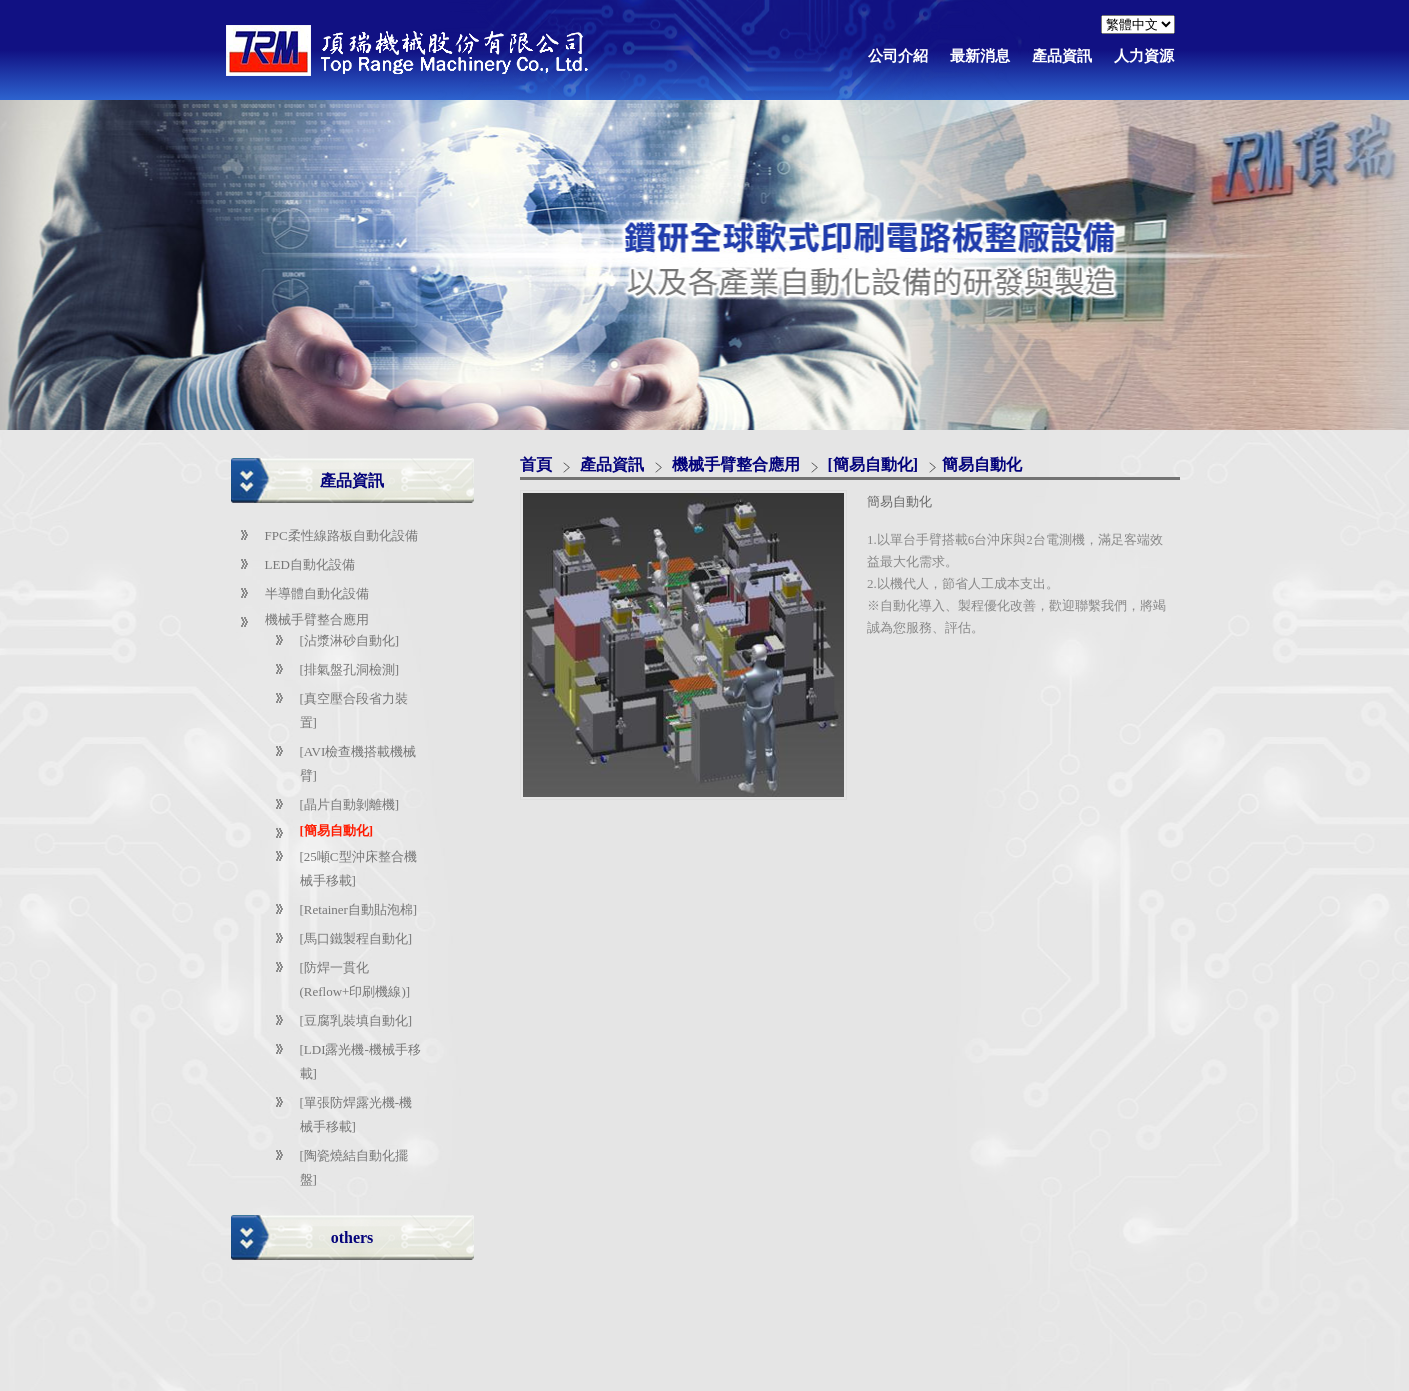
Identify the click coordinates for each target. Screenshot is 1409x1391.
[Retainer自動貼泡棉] (359, 909)
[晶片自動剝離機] (350, 804)
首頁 (536, 464)
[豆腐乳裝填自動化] (356, 1020)
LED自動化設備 (310, 564)
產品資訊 (614, 464)
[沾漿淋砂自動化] (350, 640)
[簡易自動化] (337, 830)
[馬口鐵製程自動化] (356, 938)
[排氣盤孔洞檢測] (350, 669)
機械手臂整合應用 (317, 619)
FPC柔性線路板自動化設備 (341, 535)
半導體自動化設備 (317, 593)
